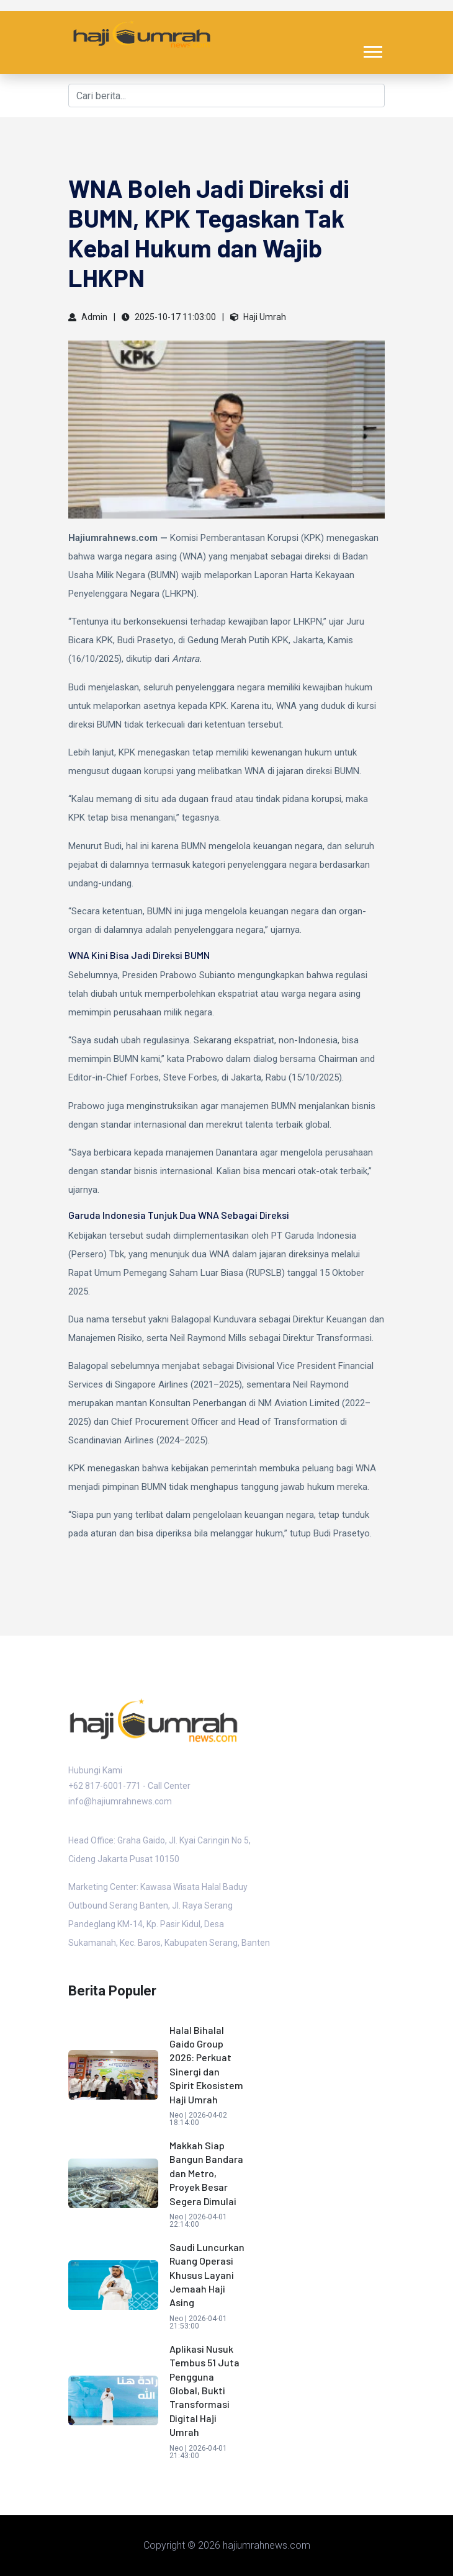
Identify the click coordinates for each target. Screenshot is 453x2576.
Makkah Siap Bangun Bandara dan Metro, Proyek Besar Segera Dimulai (206, 2173)
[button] (372, 49)
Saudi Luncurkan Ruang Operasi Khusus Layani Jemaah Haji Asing (206, 2275)
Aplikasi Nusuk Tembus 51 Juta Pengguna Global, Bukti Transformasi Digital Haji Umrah (204, 2390)
